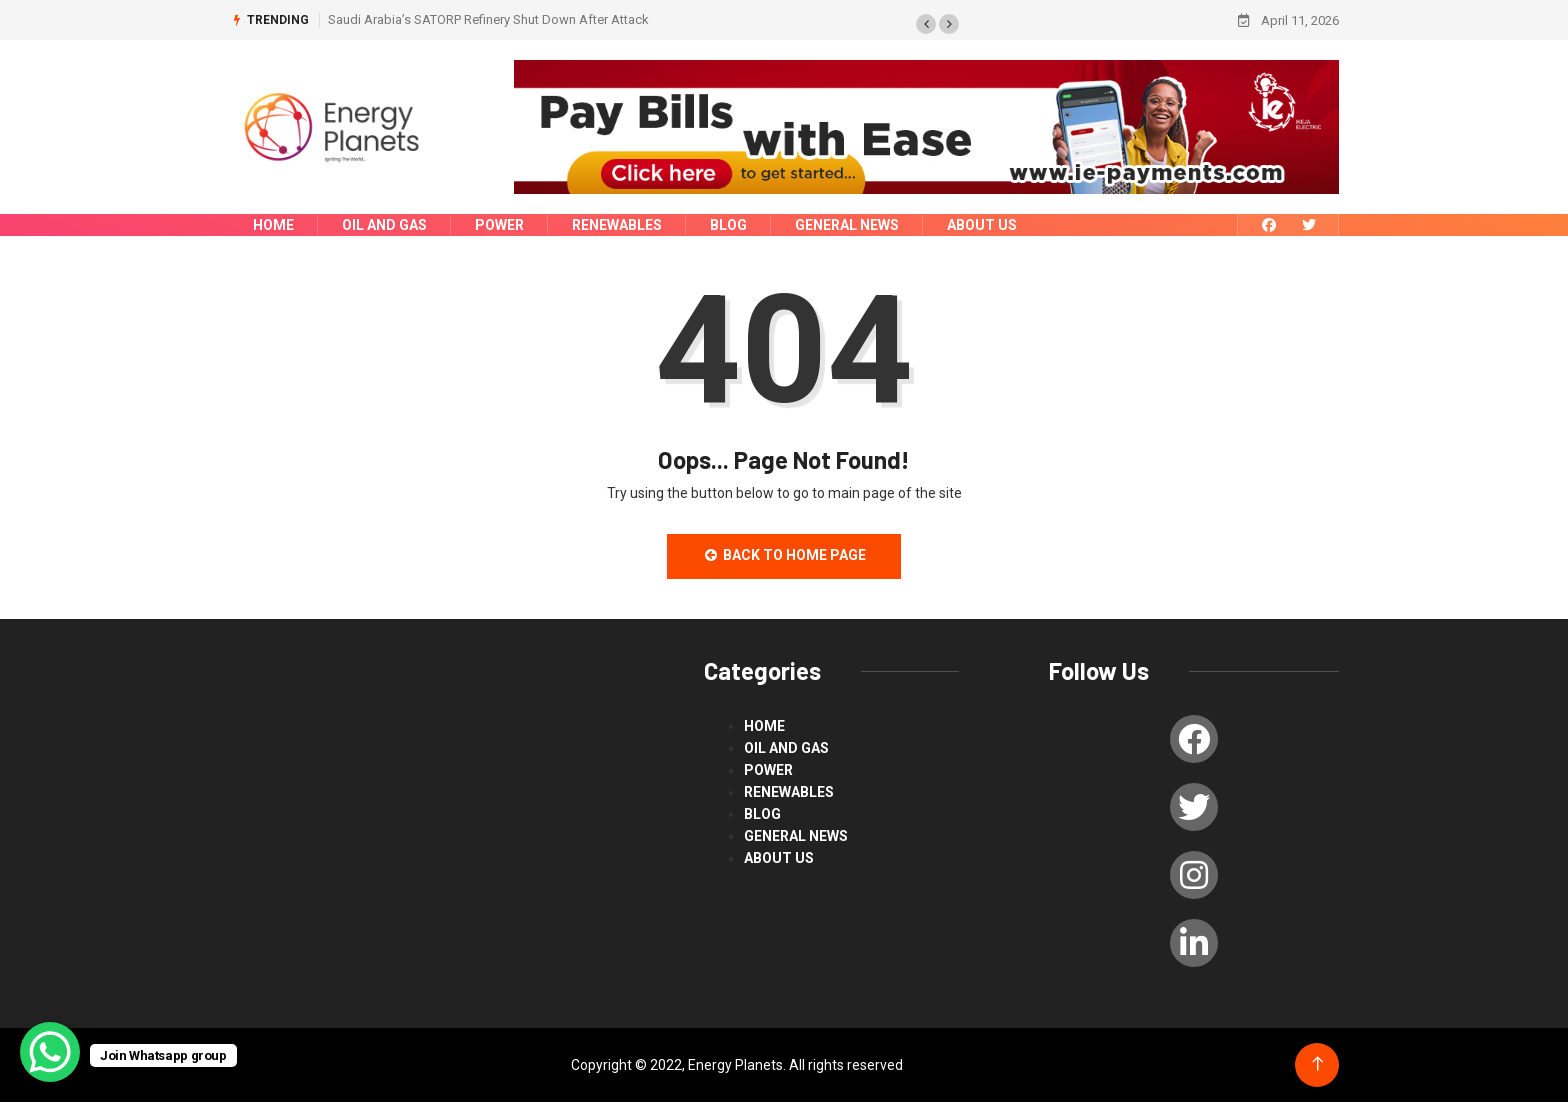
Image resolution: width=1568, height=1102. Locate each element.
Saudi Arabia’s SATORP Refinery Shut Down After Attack (488, 19)
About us (982, 225)
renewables (617, 225)
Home (273, 225)
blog (728, 225)
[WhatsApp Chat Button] (50, 1052)
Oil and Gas (384, 225)
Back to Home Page (784, 555)
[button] (926, 24)
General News (847, 225)
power (499, 225)
